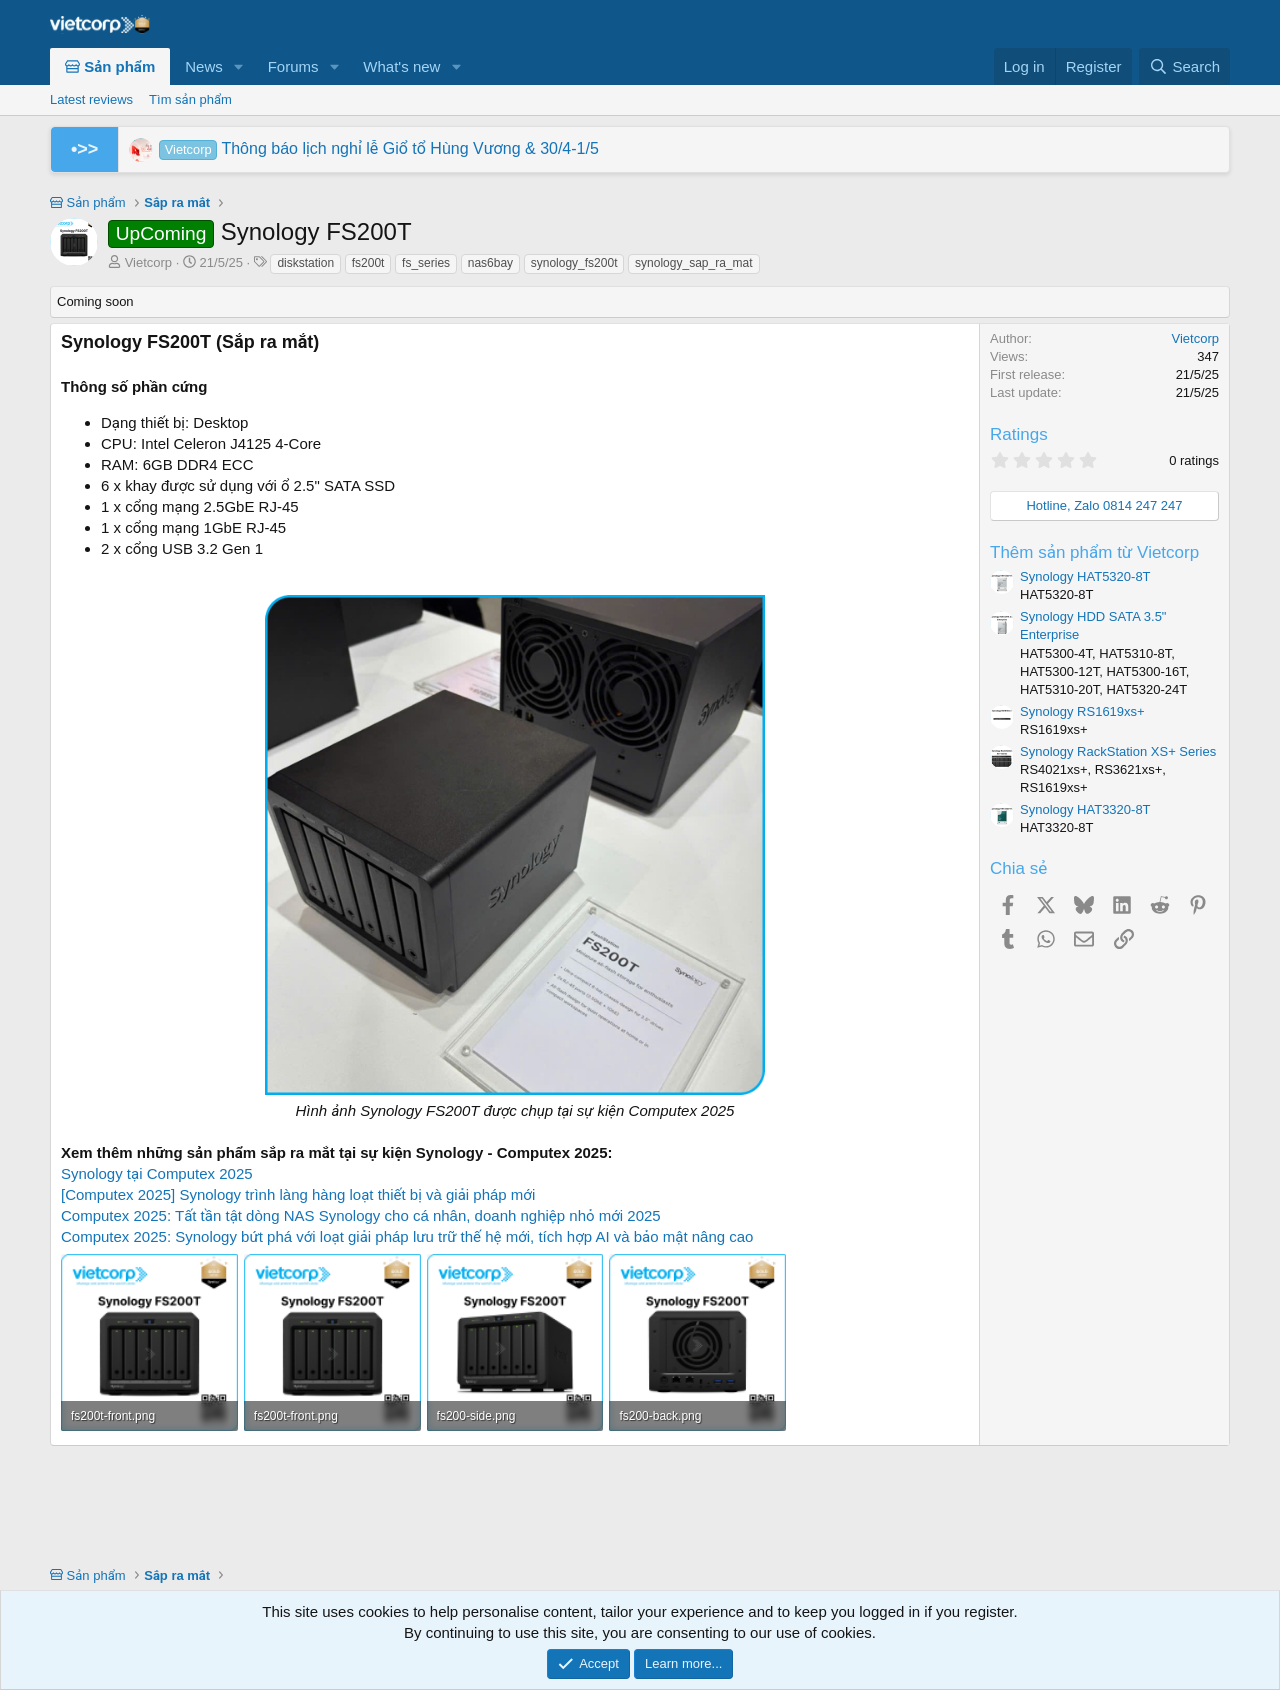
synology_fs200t (574, 263)
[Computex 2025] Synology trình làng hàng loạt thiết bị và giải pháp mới (298, 1194)
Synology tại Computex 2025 (157, 1173)
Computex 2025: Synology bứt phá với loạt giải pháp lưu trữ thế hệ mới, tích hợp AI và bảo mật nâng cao (407, 1236)
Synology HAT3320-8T (1085, 809)
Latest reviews (91, 99)
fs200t (368, 263)
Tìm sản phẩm (190, 99)
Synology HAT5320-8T (1085, 576)
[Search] (1184, 66)
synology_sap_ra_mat (693, 263)
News (204, 66)
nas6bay (490, 263)
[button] (239, 66)
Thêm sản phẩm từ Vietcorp (1094, 552)
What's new (401, 66)
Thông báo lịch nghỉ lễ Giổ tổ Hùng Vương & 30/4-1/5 (379, 148)
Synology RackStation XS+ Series (1118, 751)
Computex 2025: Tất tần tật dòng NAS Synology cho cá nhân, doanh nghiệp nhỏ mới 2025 (361, 1215)
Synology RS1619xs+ (1082, 711)
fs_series (426, 263)
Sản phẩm (110, 66)
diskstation (305, 263)
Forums (293, 66)
